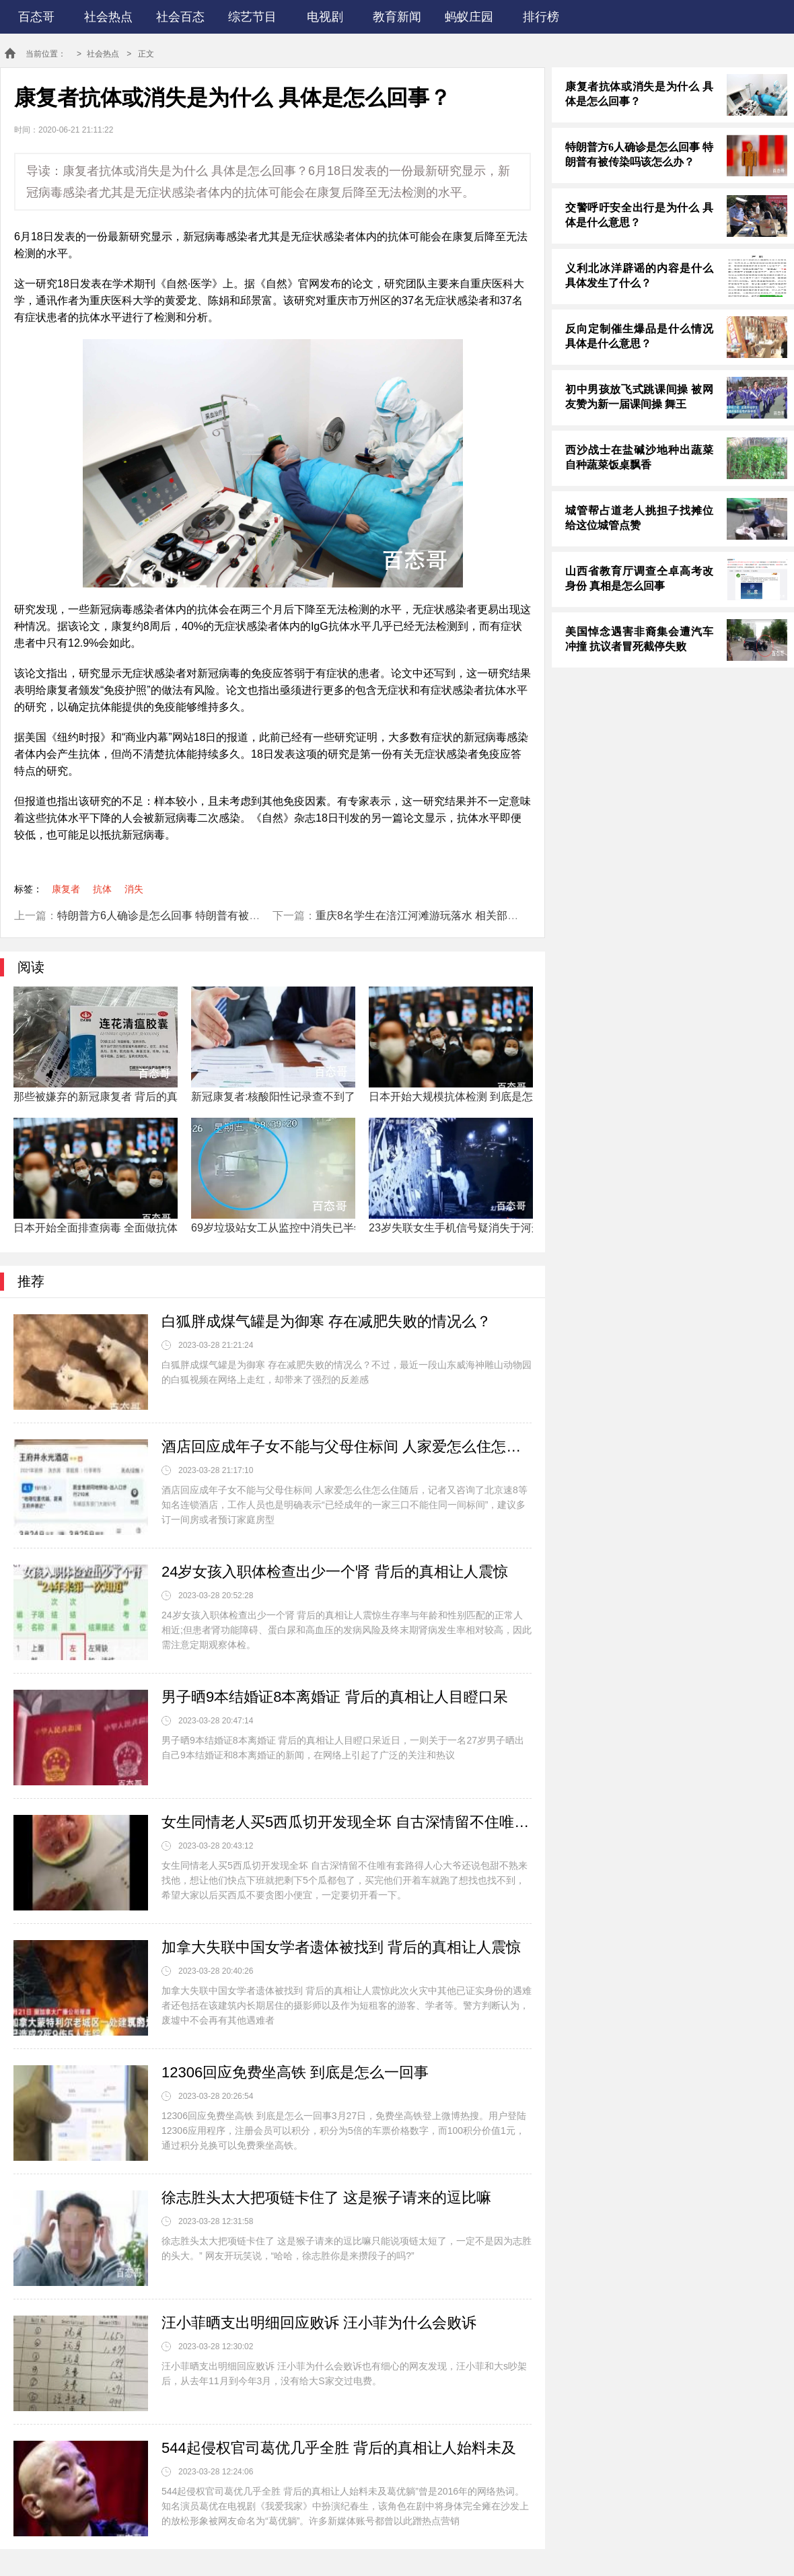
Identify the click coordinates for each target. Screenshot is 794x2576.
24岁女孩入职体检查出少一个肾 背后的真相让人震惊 (334, 1571)
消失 (133, 889)
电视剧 (325, 17)
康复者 (66, 889)
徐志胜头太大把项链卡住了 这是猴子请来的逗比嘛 (326, 2197)
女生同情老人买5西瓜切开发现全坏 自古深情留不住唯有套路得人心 (346, 1822)
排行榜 (541, 17)
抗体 (102, 889)
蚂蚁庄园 (469, 17)
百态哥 (36, 17)
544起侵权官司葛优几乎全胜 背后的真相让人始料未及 (338, 2447)
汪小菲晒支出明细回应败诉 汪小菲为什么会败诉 (318, 2322)
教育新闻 (397, 17)
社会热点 (108, 17)
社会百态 (180, 17)
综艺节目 (252, 17)
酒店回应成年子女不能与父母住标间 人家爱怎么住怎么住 (346, 1446)
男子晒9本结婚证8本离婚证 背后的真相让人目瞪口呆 (334, 1696)
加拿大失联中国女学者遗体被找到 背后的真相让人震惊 (341, 1947)
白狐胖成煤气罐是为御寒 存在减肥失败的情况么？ (326, 1321)
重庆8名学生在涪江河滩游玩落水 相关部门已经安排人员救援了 (465, 915)
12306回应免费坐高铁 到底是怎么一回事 (295, 2072)
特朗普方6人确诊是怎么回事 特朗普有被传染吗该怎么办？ (196, 915)
